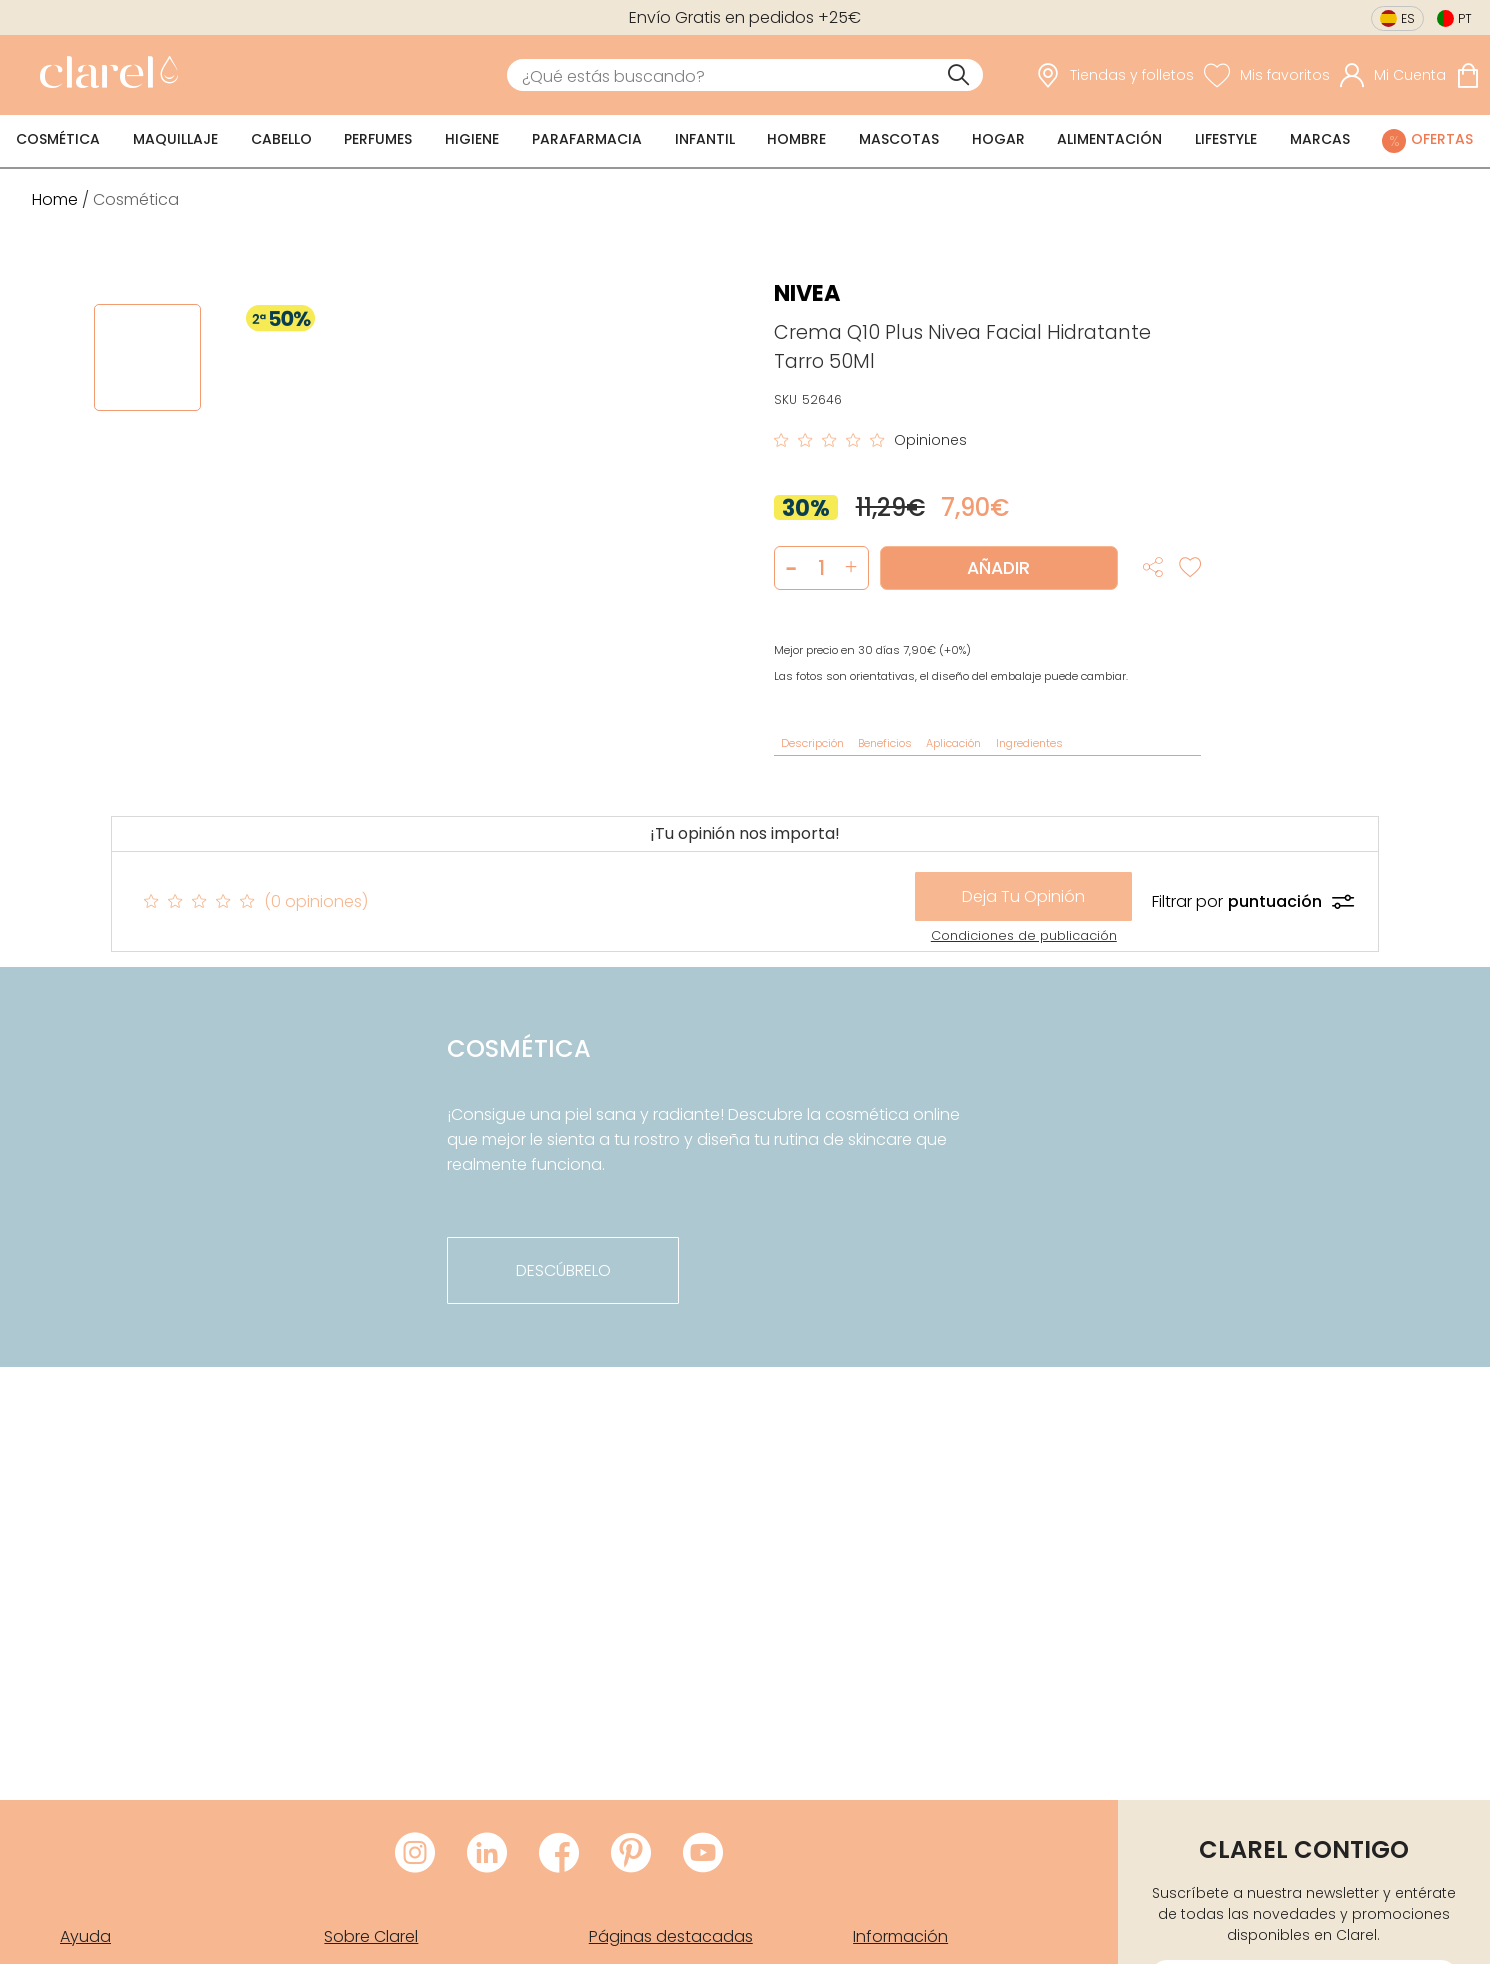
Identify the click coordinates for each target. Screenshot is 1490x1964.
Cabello (281, 139)
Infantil (705, 139)
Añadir (998, 568)
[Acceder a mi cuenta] (1393, 75)
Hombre (796, 139)
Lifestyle (1226, 139)
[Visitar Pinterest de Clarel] (631, 1854)
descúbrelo (563, 1270)
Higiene (472, 139)
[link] (104, 75)
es (1408, 18)
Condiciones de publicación (1024, 935)
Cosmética (58, 139)
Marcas (1320, 139)
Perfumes (378, 139)
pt (1465, 18)
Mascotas (899, 139)
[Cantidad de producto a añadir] (821, 568)
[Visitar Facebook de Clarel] (559, 1854)
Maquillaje (175, 139)
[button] (851, 568)
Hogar (998, 139)
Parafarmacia (587, 139)
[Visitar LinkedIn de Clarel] (487, 1854)
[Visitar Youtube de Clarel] (703, 1854)
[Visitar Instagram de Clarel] (415, 1854)
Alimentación (1109, 139)
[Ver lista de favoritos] (1267, 75)
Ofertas (1442, 139)
